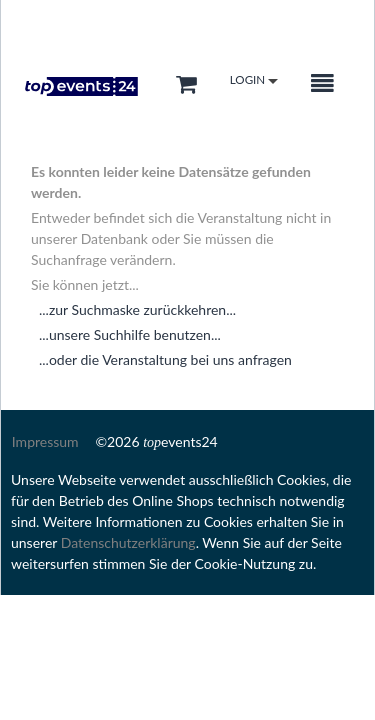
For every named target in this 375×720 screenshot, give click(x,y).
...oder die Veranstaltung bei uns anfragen (165, 359)
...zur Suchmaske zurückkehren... (137, 309)
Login (254, 81)
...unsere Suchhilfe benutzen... (130, 334)
